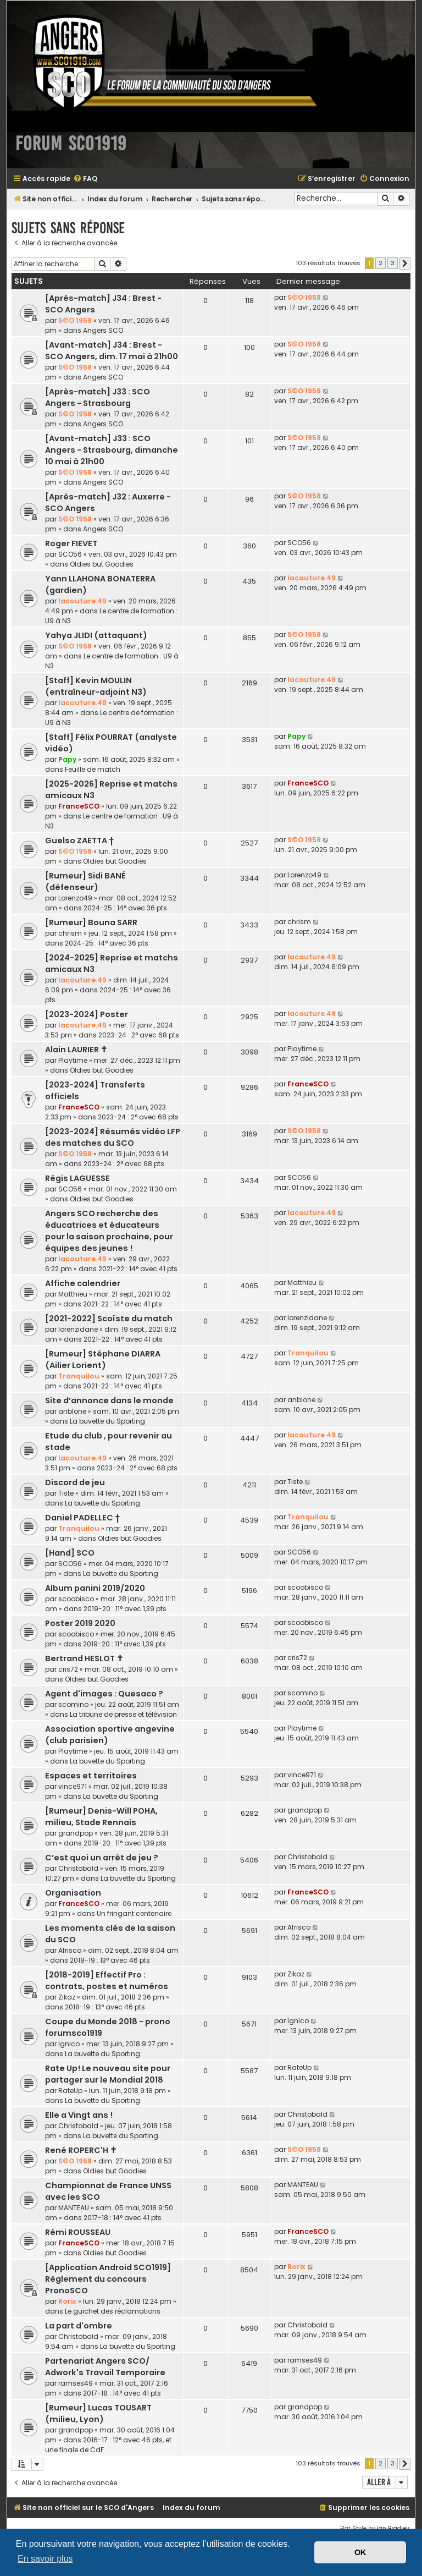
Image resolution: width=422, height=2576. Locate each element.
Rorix (67, 2301)
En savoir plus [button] (45, 2558)
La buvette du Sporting (107, 1421)
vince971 (72, 1786)
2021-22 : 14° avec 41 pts (137, 1268)
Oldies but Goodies (102, 564)
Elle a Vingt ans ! (79, 2115)
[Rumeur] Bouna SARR (91, 922)
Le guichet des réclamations (112, 2311)
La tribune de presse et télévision (123, 1714)
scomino (73, 1704)
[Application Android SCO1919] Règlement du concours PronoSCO (108, 2279)
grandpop (75, 1833)
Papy (67, 759)
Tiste (66, 1493)
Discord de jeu (75, 1482)
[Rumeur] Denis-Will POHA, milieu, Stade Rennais (101, 1816)
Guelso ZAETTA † (79, 840)
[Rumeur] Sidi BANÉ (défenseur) (85, 881)
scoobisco (76, 1598)
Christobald (78, 1868)
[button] (404, 263)
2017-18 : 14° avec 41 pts (123, 2217)
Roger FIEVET (71, 543)
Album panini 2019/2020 (95, 1588)
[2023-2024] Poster (86, 1014)
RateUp (70, 2090)
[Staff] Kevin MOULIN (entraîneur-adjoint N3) (96, 686)
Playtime (72, 1060)
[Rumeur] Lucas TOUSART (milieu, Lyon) (98, 2413)
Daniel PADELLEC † (82, 1517)
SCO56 (70, 554)
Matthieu (72, 1294)
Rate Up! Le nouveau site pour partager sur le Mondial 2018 (107, 2074)
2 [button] (380, 263)
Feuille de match (92, 769)
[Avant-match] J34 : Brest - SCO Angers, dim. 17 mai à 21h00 (111, 350)
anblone (72, 1411)
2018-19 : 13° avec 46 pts (110, 1960)
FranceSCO (78, 806)
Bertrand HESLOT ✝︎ (84, 1658)
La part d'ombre (78, 2325)
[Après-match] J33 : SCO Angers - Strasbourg (97, 397)
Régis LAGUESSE (77, 1178)
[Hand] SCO (70, 1552)
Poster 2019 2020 (80, 1623)
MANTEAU (73, 2207)
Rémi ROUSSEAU (77, 2232)
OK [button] (360, 2552)
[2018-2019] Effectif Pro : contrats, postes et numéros (106, 1980)
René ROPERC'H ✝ (81, 2150)
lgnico (69, 2043)
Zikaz (66, 1997)
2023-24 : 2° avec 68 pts (138, 1035)
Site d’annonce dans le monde (109, 1400)
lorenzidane (78, 1329)
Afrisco (69, 1950)
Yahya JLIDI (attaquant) (96, 635)
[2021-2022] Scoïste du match (109, 1318)
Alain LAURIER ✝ (76, 1049)
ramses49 (75, 2383)
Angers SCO (103, 330)
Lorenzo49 (75, 898)
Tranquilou (78, 1376)
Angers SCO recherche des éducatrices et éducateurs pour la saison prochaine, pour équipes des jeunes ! (109, 1231)
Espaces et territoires (91, 1775)
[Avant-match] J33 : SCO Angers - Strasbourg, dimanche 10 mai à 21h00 (111, 450)
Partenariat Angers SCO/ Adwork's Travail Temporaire (105, 2366)
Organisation (73, 1892)
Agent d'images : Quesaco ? (104, 1693)
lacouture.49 (82, 601)
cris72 (68, 1669)
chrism (70, 933)
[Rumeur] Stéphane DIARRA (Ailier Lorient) (102, 1359)
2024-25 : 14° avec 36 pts (125, 908)
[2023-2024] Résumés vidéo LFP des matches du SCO (112, 1137)
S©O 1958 (75, 320)
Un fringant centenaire (134, 1913)
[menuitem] (85, 179)
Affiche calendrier (82, 1283)
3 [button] (393, 263)
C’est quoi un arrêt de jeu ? (101, 1857)
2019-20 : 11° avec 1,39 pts (125, 1608)
